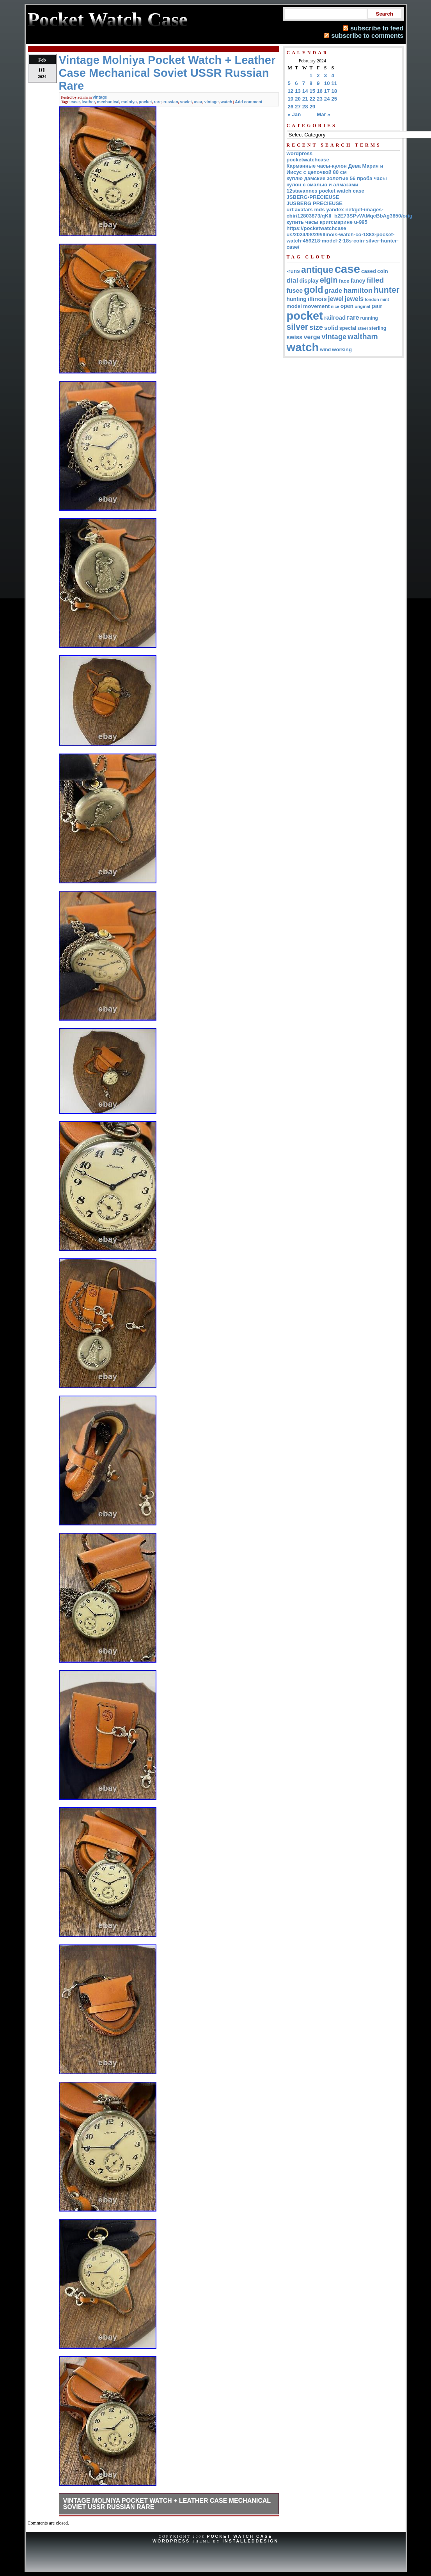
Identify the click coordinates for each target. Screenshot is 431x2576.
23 (320, 99)
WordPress (171, 2541)
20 (298, 99)
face (344, 281)
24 (327, 99)
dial (292, 280)
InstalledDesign (250, 2541)
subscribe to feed (377, 28)
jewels (354, 298)
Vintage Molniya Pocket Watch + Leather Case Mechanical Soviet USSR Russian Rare (167, 2503)
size (316, 327)
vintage (100, 97)
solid (331, 327)
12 (291, 91)
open (347, 306)
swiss (295, 337)
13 (298, 91)
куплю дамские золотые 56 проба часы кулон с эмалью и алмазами (337, 181)
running (369, 318)
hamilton (357, 290)
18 (334, 91)
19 (291, 99)
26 (291, 107)
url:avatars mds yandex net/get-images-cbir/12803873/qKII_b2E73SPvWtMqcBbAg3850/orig (350, 213)
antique (317, 270)
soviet (186, 101)
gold (313, 290)
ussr (198, 101)
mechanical (108, 101)
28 (305, 107)
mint (384, 299)
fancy (358, 281)
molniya (129, 101)
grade (333, 290)
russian (170, 101)
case (75, 101)
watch (226, 101)
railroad (335, 317)
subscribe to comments (367, 35)
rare (157, 101)
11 (334, 83)
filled (375, 280)
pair (376, 306)
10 (327, 83)
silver (298, 327)
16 (320, 91)
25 (334, 99)
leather (88, 101)
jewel (336, 298)
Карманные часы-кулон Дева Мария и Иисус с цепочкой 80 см (335, 169)
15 (313, 91)
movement (316, 306)
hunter (386, 290)
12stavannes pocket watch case (325, 191)
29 (313, 107)
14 (305, 91)
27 (298, 107)
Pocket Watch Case (239, 2536)
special (348, 328)
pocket (145, 101)
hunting (297, 299)
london (372, 299)
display (309, 281)
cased (368, 271)
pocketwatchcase (308, 160)
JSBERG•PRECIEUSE (313, 197)
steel (362, 328)
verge (311, 336)
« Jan (294, 114)
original (362, 306)
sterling (377, 328)
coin (382, 271)
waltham (363, 336)
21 (305, 99)
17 (327, 91)
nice (335, 306)
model (294, 306)
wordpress (300, 153)
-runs (293, 271)
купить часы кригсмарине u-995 (327, 222)
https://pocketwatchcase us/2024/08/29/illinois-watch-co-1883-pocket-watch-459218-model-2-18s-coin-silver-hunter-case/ (343, 237)
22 (313, 99)
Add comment (248, 101)
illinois (317, 298)
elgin (329, 280)
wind (325, 349)
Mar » (323, 114)
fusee (295, 290)
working (342, 349)
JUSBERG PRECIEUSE (315, 203)
